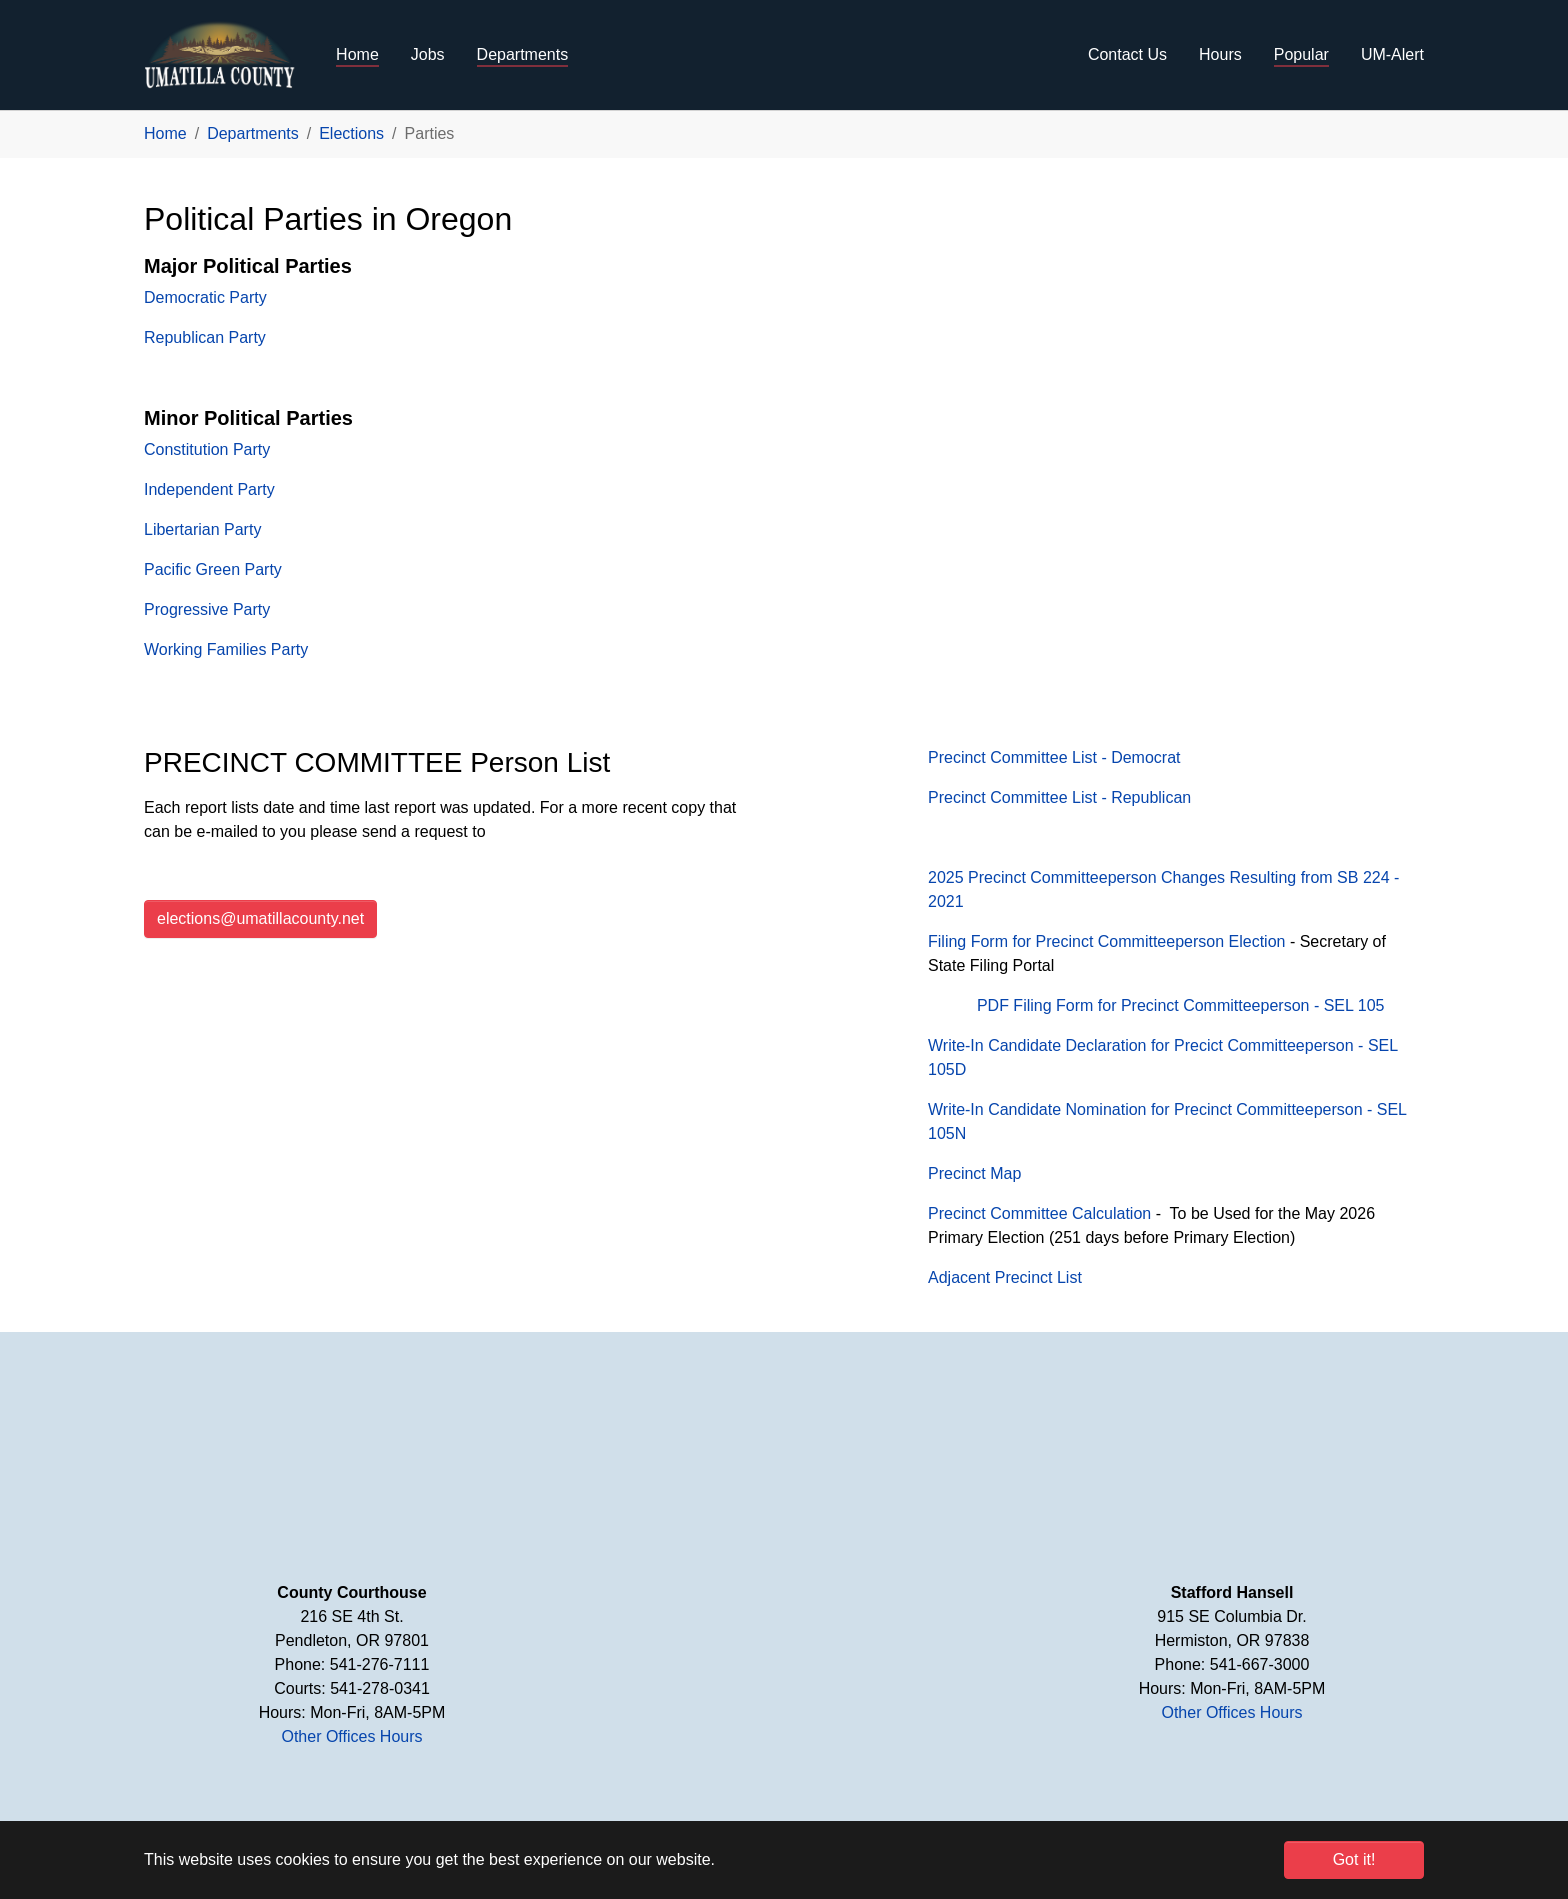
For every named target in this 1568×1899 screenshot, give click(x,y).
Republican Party (205, 337)
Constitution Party (207, 449)
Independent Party (209, 489)
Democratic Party (205, 297)
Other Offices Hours (351, 1736)
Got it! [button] (1354, 1859)
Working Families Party (226, 649)
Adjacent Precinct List (1005, 1277)
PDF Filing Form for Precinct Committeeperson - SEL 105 (1181, 1005)
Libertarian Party (202, 529)
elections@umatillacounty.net (260, 918)
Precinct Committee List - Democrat (1054, 757)
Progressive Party (207, 609)
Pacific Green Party (213, 569)
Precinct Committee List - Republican (1059, 797)
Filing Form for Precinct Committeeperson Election (1106, 941)
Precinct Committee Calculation (1039, 1213)
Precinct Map (974, 1173)
